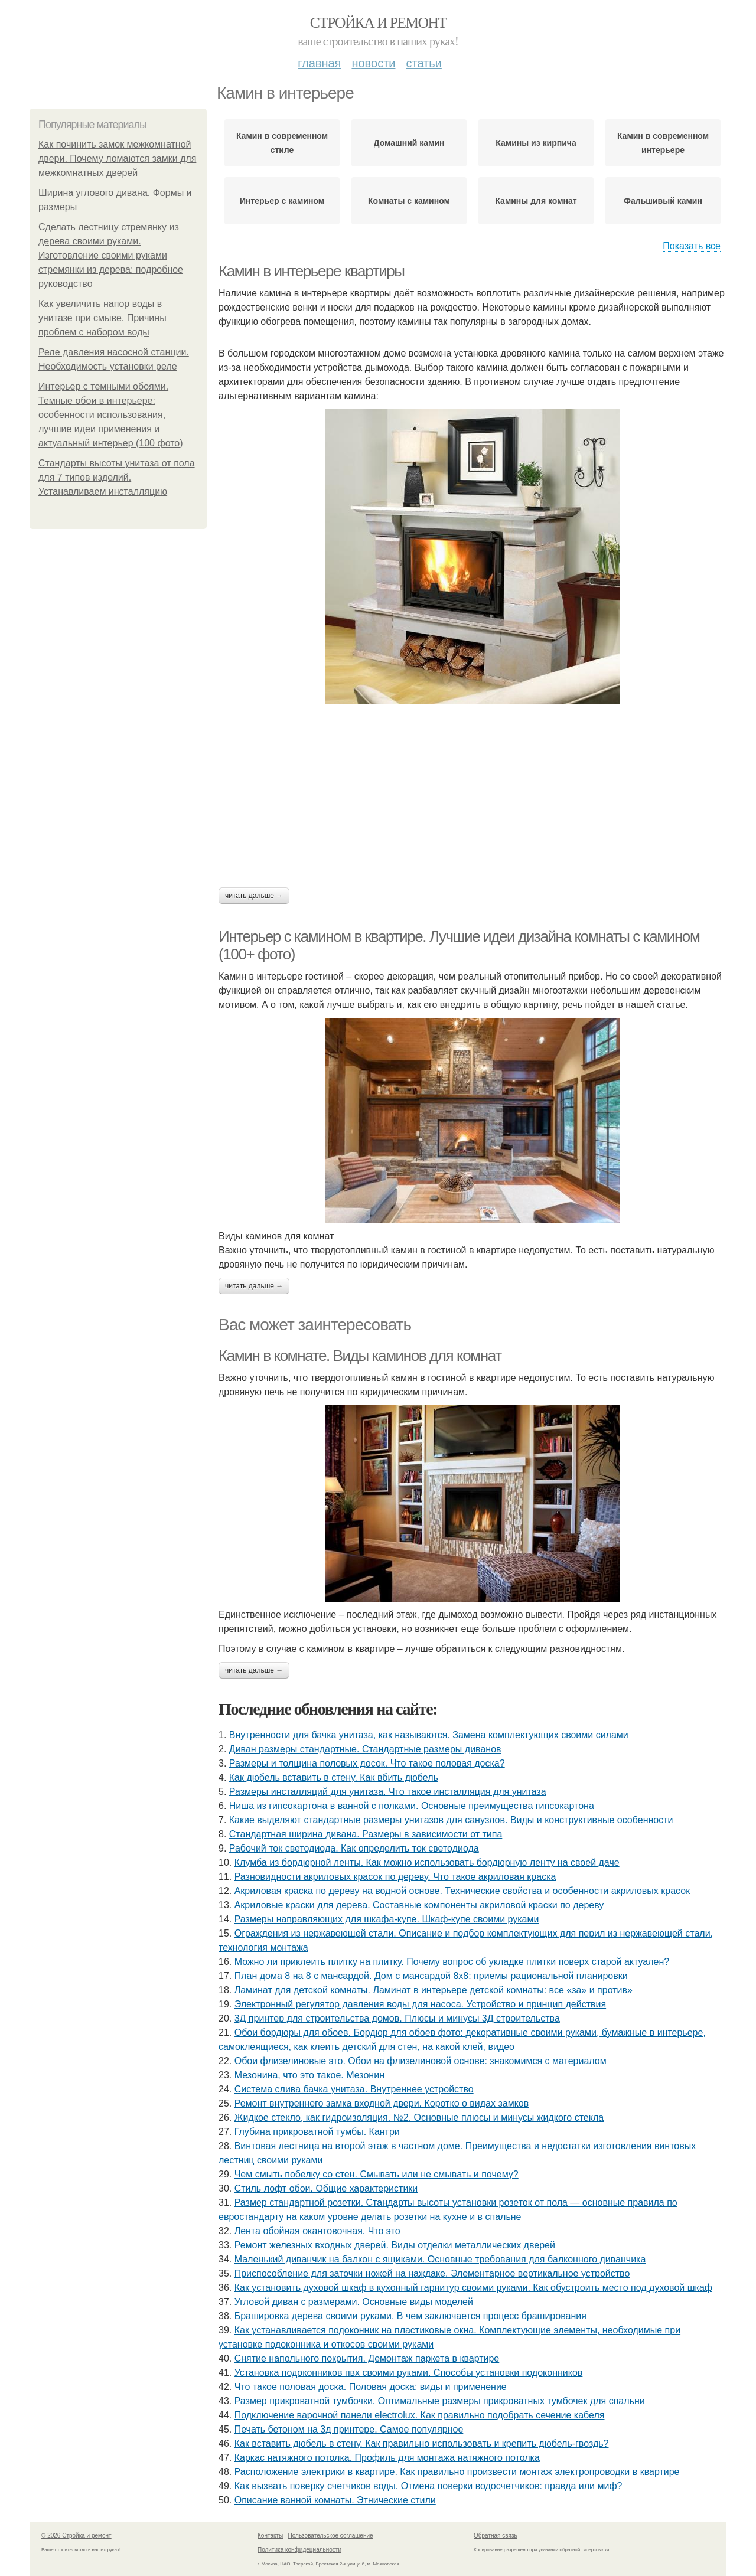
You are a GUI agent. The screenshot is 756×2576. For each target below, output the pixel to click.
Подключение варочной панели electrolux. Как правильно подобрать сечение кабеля (419, 2415)
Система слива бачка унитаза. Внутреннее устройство (354, 2089)
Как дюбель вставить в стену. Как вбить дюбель (333, 1777)
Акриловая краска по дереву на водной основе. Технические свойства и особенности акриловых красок (462, 1891)
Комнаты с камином (409, 200)
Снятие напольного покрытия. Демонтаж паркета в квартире (367, 2358)
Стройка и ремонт (378, 22)
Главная (319, 63)
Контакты (270, 2535)
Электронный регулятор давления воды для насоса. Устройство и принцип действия (420, 2004)
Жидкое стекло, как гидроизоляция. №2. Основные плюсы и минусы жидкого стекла (419, 2118)
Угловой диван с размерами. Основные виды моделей (353, 2302)
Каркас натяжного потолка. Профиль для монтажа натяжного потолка (387, 2458)
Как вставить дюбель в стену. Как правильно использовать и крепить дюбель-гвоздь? (421, 2443)
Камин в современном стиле (282, 143)
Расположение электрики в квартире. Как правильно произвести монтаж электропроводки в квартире (457, 2472)
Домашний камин (409, 143)
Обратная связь (495, 2535)
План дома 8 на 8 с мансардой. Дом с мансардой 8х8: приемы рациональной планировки (431, 1976)
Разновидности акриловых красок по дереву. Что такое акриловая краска (395, 1877)
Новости (373, 63)
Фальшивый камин (663, 200)
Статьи (423, 63)
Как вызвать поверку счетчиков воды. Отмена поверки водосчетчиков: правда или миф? (428, 2486)
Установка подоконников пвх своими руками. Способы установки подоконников (408, 2373)
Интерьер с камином (282, 200)
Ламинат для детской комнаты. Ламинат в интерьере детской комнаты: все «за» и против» (433, 1990)
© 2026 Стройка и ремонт (76, 2535)
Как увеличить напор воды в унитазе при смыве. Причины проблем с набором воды (102, 318)
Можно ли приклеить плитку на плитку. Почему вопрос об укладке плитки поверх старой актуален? (452, 1962)
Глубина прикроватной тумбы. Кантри (317, 2132)
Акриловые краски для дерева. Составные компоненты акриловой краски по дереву (419, 1905)
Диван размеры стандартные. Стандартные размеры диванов (365, 1749)
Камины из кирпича (536, 143)
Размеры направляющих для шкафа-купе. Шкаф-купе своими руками (386, 1919)
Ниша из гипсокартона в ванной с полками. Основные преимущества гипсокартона (411, 1806)
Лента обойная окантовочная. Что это (317, 2231)
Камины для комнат (535, 200)
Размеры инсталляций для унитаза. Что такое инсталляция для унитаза (387, 1792)
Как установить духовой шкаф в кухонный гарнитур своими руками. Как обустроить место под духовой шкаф (473, 2288)
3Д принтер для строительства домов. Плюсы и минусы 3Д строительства (397, 2018)
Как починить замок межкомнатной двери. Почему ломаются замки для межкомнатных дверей (117, 158)
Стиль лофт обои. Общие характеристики (326, 2188)
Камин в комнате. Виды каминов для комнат (360, 1355)
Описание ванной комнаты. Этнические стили (335, 2500)
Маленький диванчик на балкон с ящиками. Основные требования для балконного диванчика (440, 2259)
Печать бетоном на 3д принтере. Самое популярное (349, 2429)
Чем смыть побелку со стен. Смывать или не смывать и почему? (376, 2174)
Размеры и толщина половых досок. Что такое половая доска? (367, 1763)
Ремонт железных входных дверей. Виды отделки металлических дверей (394, 2245)
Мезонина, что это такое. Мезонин (309, 2075)
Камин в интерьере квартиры (312, 271)
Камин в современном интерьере (663, 143)
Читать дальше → (254, 896)
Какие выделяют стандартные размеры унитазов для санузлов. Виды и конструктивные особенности (451, 1820)
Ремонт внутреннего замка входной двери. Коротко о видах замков (381, 2103)
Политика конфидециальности (299, 2549)
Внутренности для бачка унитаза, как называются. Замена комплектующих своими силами (428, 1735)
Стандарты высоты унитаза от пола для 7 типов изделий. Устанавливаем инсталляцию (116, 477)
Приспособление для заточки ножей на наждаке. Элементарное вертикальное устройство (432, 2273)
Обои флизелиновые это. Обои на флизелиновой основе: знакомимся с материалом (420, 2061)
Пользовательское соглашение (330, 2535)
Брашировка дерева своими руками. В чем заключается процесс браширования (410, 2316)
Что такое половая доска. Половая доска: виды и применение (370, 2387)
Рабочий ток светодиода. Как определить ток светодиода (354, 1848)
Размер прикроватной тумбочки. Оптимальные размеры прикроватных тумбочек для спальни (439, 2401)
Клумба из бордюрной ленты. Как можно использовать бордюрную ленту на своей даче (427, 1862)
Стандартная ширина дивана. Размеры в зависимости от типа (366, 1834)
